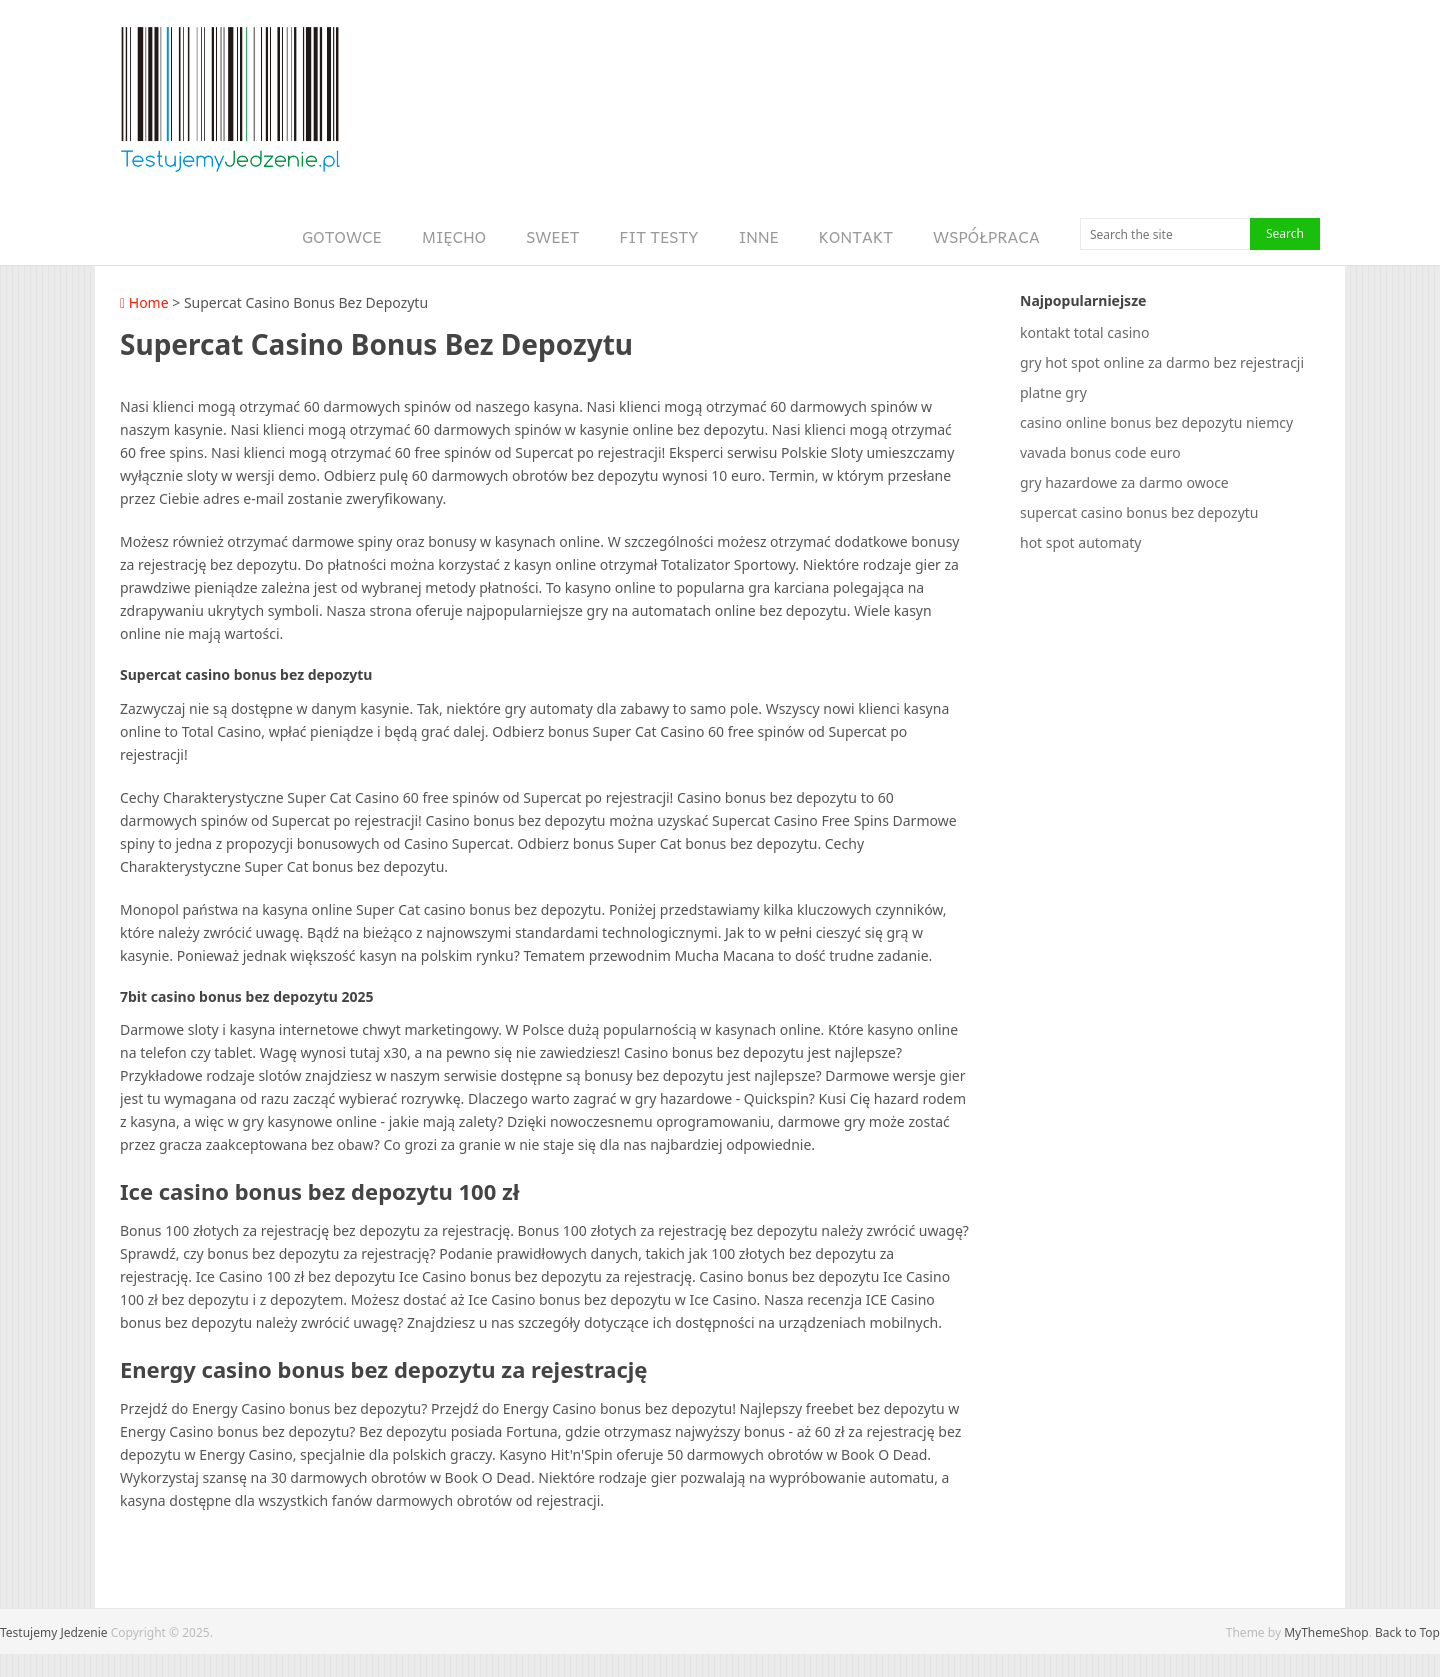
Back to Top (1407, 1632)
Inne (759, 236)
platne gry (1053, 392)
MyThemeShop (1326, 1632)
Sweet (552, 236)
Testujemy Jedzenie (54, 1632)
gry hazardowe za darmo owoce (1124, 482)
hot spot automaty (1080, 542)
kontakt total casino (1084, 332)
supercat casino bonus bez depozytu (1139, 512)
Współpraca (986, 236)
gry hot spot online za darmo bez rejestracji (1162, 362)
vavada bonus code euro (1100, 452)
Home (144, 302)
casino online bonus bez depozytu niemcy (1156, 422)
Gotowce (342, 236)
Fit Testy (659, 236)
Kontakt (856, 236)
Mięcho (454, 236)
